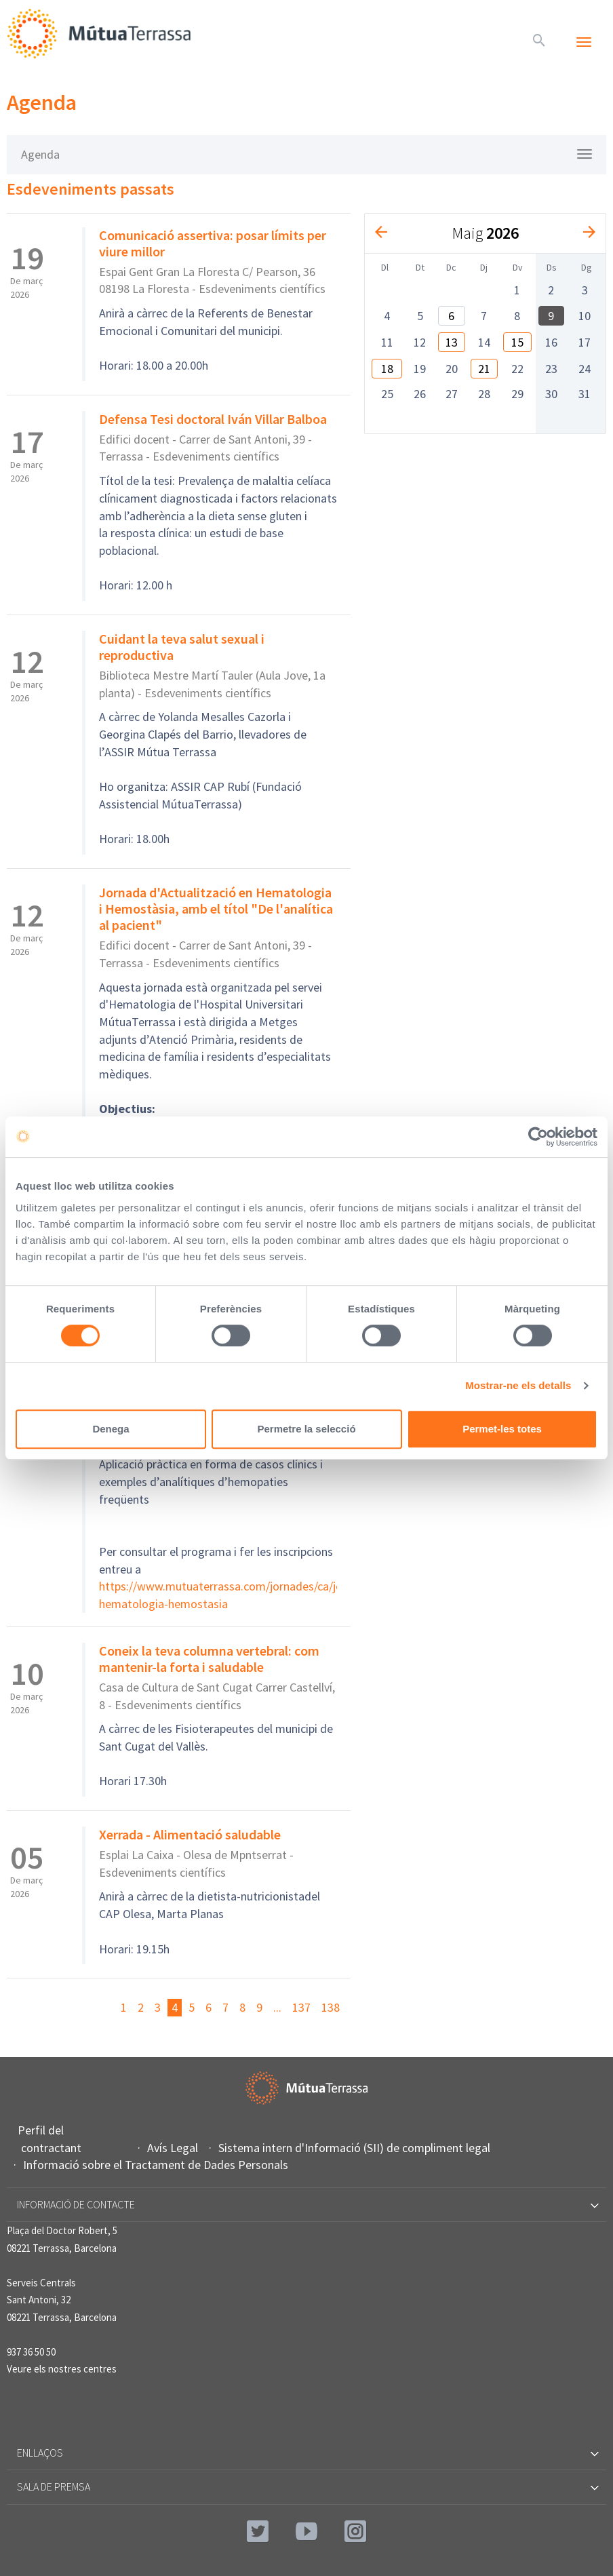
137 (301, 2007)
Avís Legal (174, 2147)
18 (387, 368)
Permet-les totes (502, 1429)
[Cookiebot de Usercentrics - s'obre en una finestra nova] (538, 1137)
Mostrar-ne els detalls (518, 1385)
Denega (110, 1429)
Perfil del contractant (51, 2138)
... (277, 2007)
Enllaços (307, 2452)
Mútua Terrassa (102, 33)
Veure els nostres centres (62, 2368)
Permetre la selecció (306, 1429)
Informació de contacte (307, 2204)
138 (330, 2007)
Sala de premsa (307, 2486)
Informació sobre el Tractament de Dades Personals (157, 2164)
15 (517, 342)
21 (484, 368)
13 (452, 342)
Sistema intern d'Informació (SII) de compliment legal (356, 2147)
